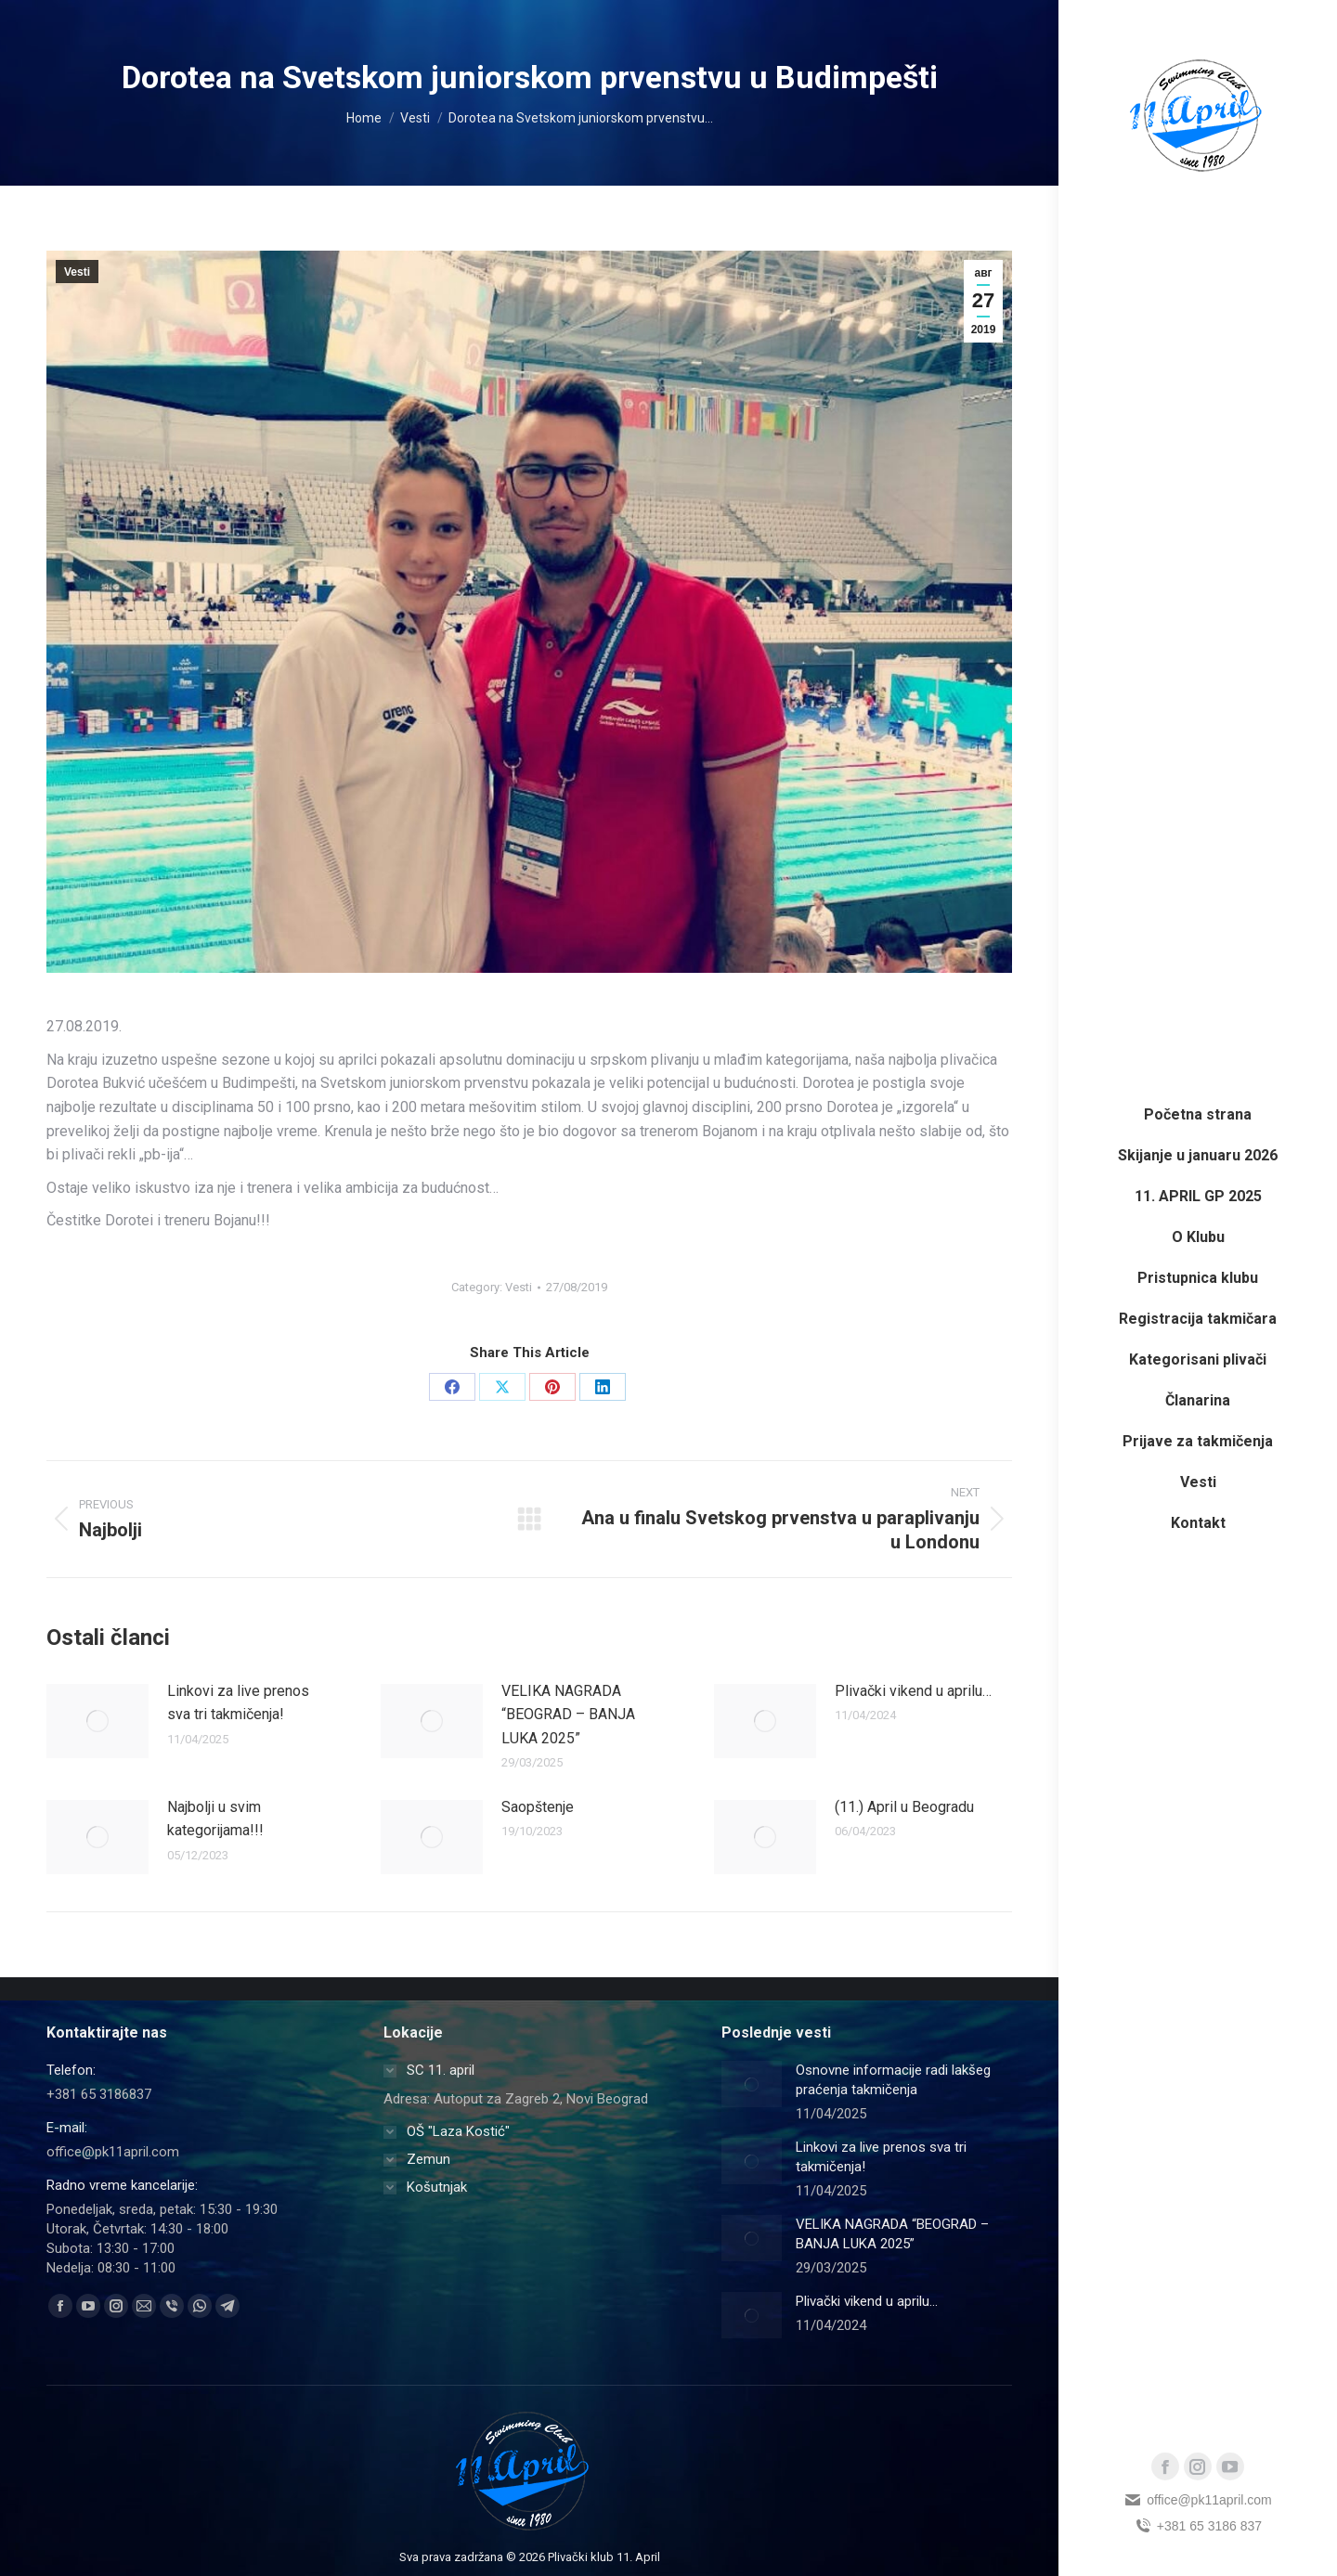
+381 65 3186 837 (1198, 2525)
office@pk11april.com (1197, 2499)
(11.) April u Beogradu (904, 1807)
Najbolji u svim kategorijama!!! (215, 1819)
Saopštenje (537, 1807)
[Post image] (97, 1721)
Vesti (77, 271)
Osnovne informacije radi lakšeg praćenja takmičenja (893, 2080)
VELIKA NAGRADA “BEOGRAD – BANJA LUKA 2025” (568, 1714)
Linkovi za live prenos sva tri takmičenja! (238, 1703)
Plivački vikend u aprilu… (913, 1691)
